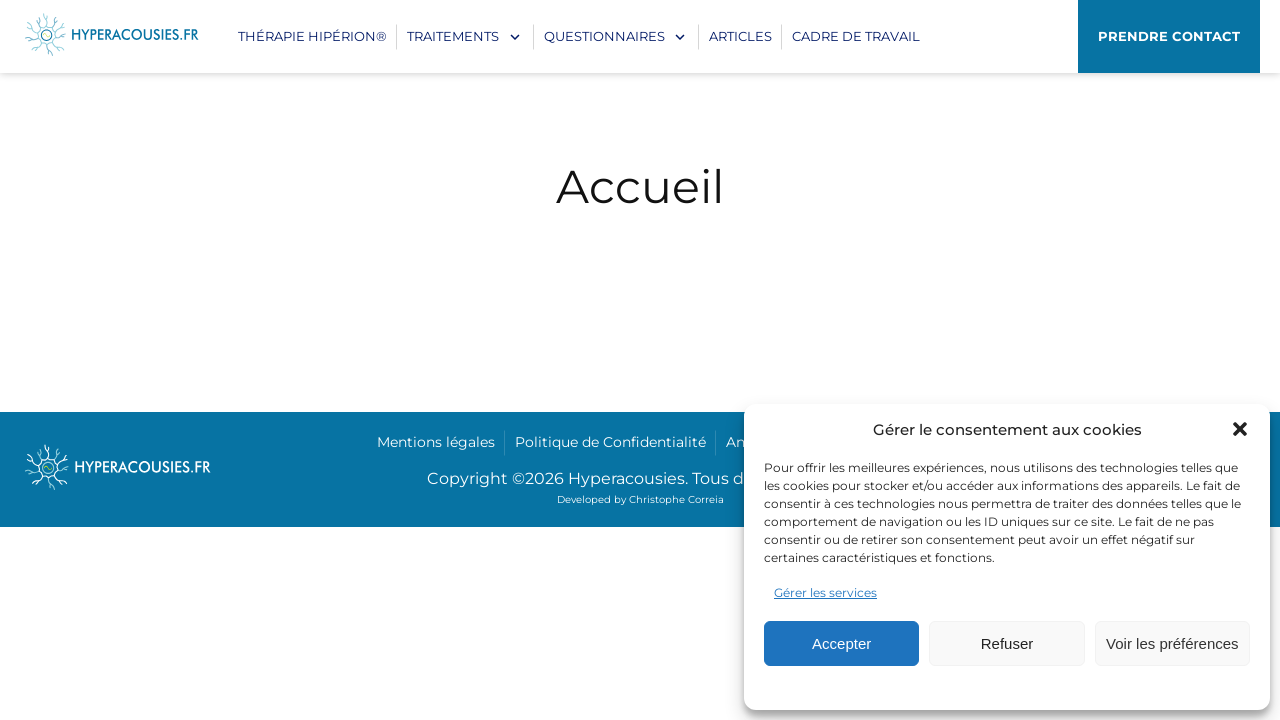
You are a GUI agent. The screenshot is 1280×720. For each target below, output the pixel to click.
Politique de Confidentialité (610, 442)
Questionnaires (604, 36)
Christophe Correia (676, 499)
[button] (1240, 429)
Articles (740, 36)
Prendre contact (1169, 36)
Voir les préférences (1172, 643)
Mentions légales (436, 442)
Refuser (1007, 643)
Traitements (453, 36)
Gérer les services (825, 592)
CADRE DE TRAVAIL (856, 36)
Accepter (841, 643)
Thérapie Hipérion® (312, 36)
